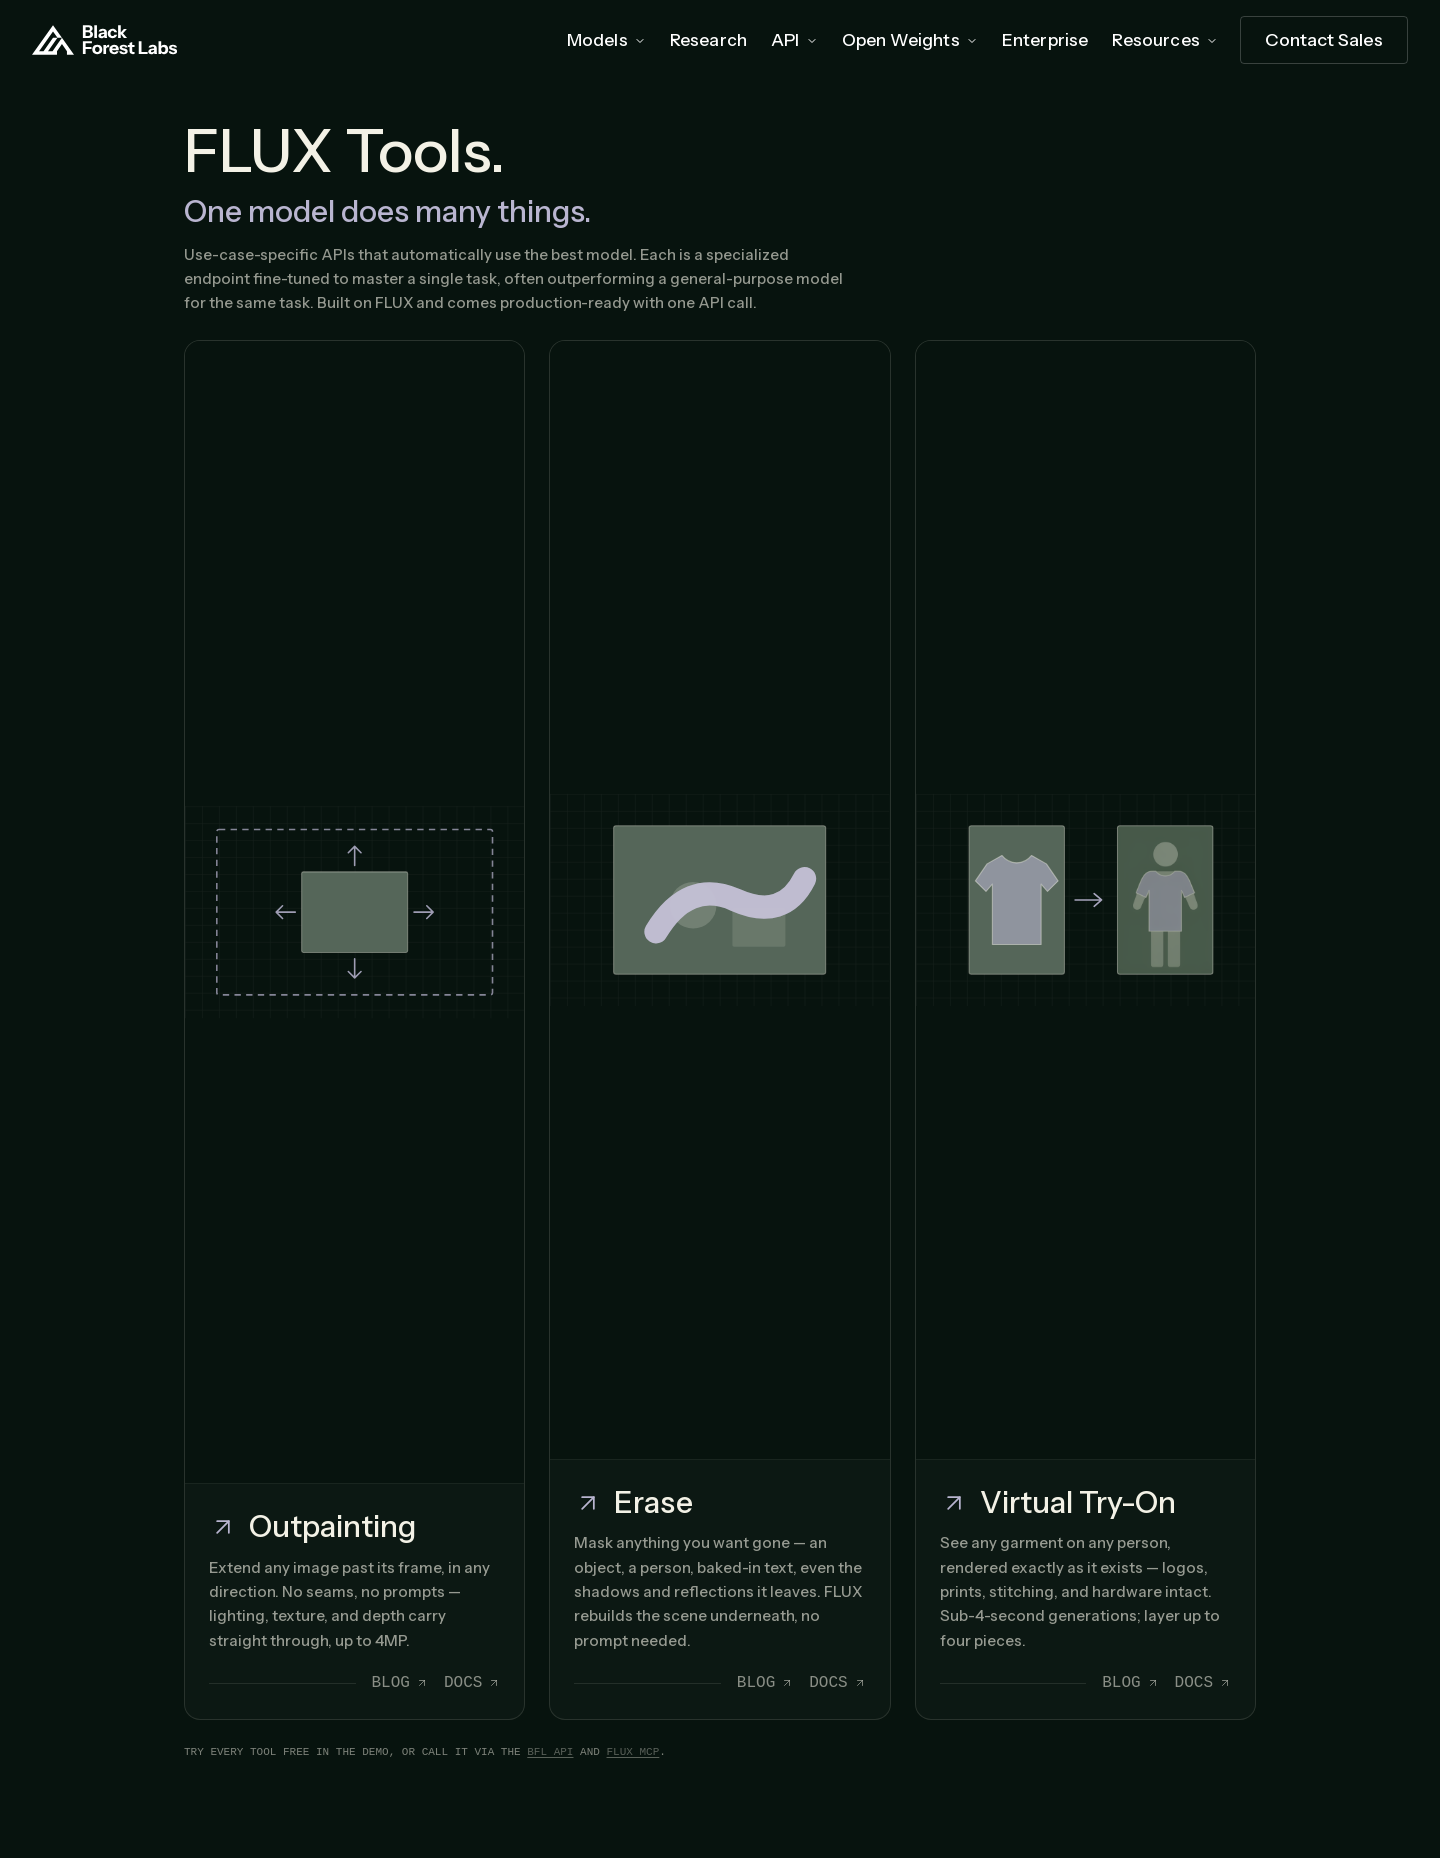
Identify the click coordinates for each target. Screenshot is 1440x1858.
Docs (472, 1683)
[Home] (105, 40)
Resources (1165, 39)
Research (708, 39)
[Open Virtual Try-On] (1085, 1030)
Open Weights (910, 39)
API (794, 39)
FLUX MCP (632, 1752)
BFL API (550, 1752)
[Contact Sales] (1324, 40)
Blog (400, 1683)
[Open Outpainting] (354, 1030)
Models (606, 39)
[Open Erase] (719, 1030)
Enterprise (1045, 39)
